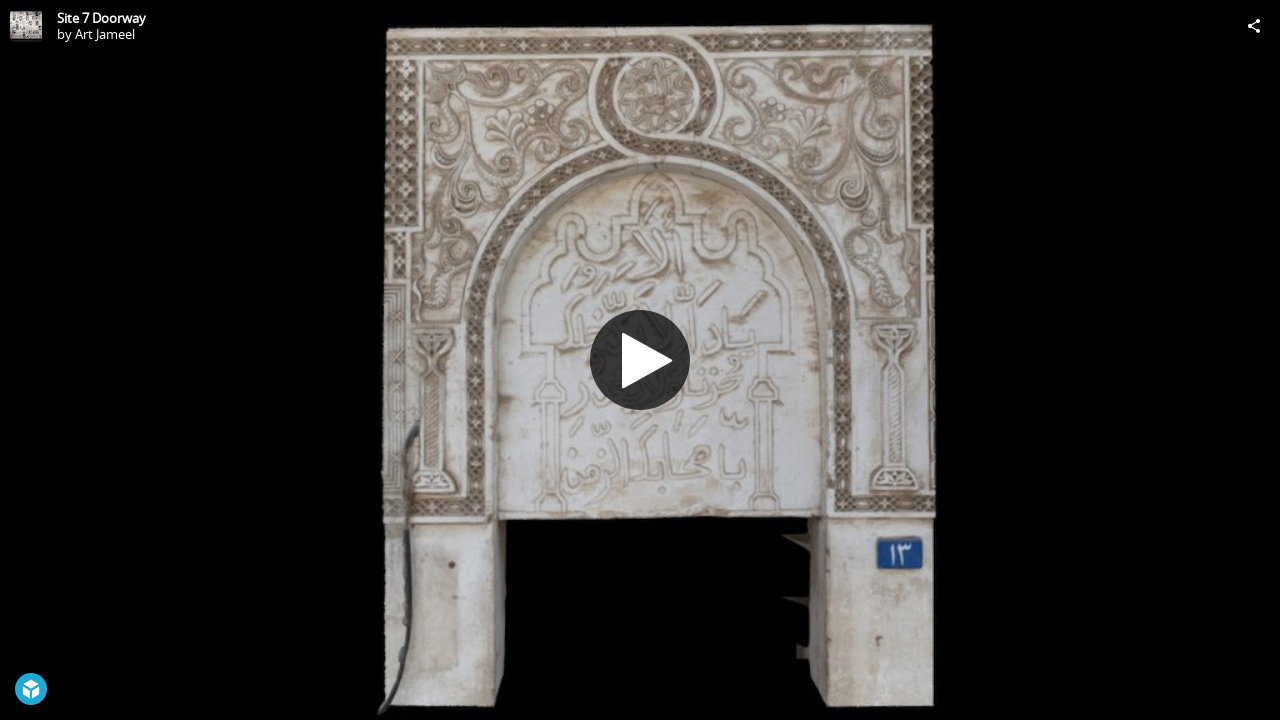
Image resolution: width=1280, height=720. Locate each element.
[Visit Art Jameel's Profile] (26, 26)
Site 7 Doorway (101, 18)
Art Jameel (105, 34)
